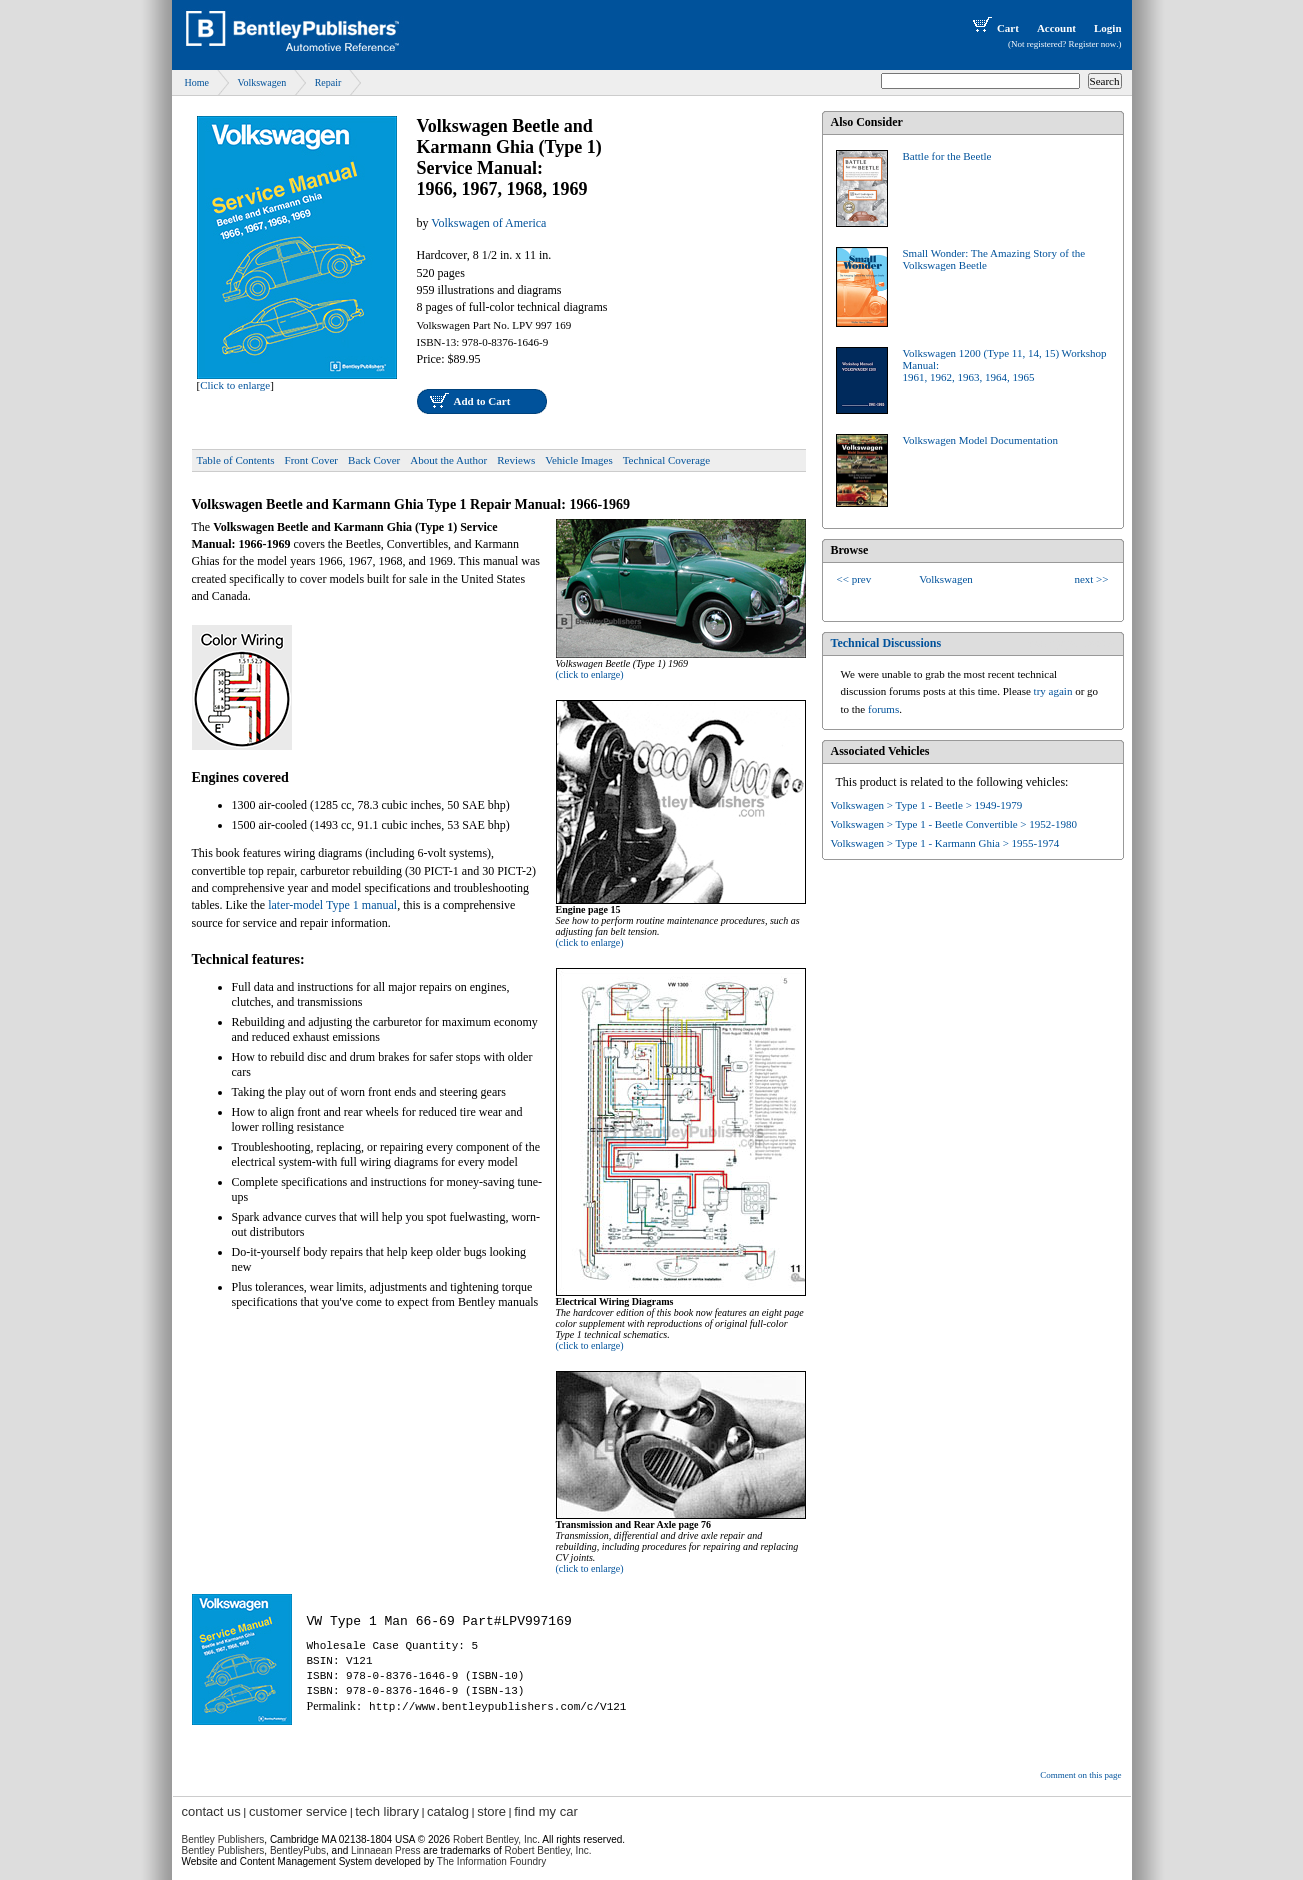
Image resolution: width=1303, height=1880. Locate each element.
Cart (994, 28)
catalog (448, 1811)
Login (1108, 28)
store (491, 1811)
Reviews (516, 460)
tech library (387, 1811)
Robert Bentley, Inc (495, 1839)
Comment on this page (1080, 1775)
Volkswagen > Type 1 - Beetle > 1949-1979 (927, 805)
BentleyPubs (298, 1850)
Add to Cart (482, 401)
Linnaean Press (386, 1850)
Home (197, 82)
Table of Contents (236, 460)
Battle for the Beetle (947, 156)
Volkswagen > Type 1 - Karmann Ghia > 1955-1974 (945, 843)
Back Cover (374, 460)
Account (1056, 28)
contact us (211, 1811)
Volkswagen (261, 82)
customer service (298, 1811)
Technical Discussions (886, 643)
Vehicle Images (579, 460)
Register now (1093, 44)
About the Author (448, 460)
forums (883, 709)
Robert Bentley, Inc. (548, 1850)
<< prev (854, 579)
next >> (1091, 579)
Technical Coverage (667, 460)
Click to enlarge (235, 385)
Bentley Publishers (223, 1839)
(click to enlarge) (590, 674)
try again (1053, 691)
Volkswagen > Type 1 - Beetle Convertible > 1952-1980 (954, 824)
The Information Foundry (492, 1861)
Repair (328, 82)
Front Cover (311, 460)
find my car (546, 1811)
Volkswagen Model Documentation (981, 440)
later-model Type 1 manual (332, 905)
